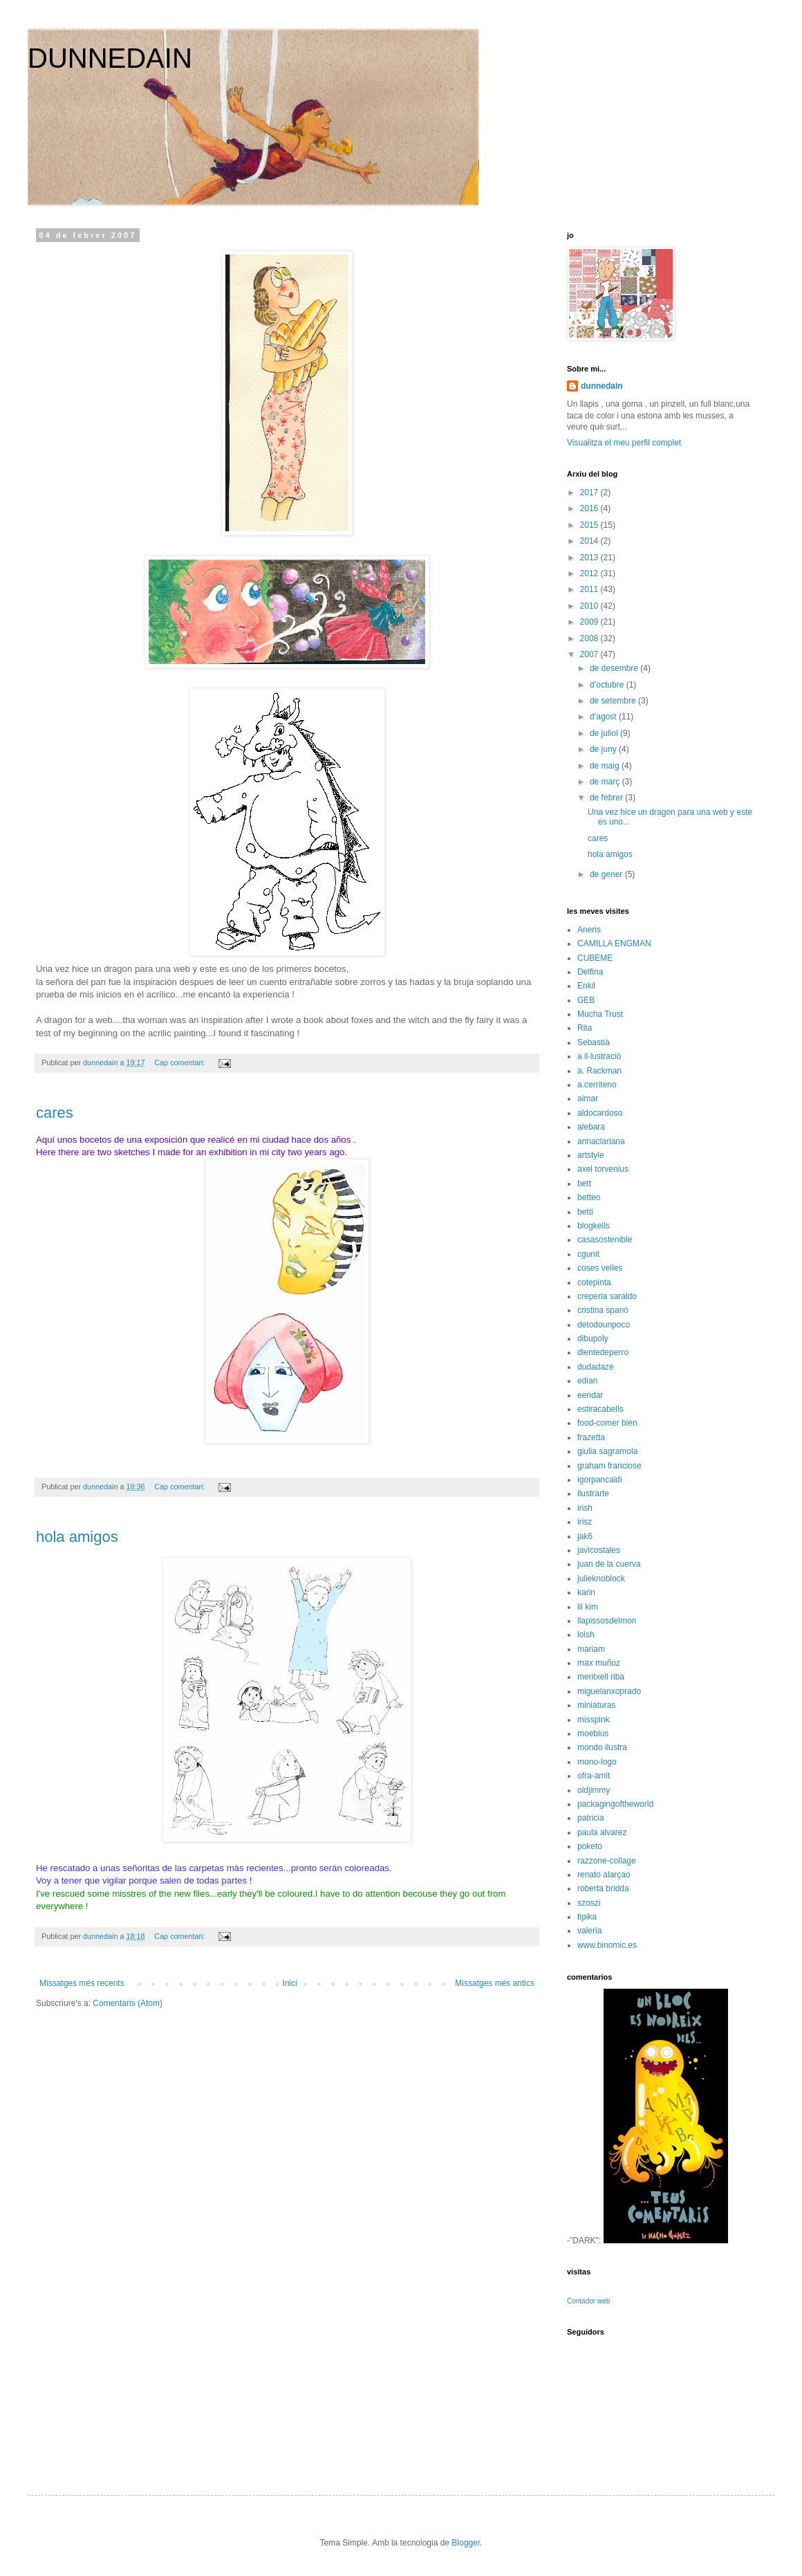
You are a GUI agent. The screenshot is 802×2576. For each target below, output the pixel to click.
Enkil (586, 986)
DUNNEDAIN (110, 58)
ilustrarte (593, 1493)
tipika (587, 1917)
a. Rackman (599, 1071)
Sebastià (593, 1042)
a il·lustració (599, 1056)
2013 (590, 557)
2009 (590, 622)
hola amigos (77, 1536)
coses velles (599, 1268)
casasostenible (604, 1239)
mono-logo (597, 1762)
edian (587, 1381)
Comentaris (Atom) (127, 2003)
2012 (590, 573)
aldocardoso (599, 1113)
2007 (590, 654)
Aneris (589, 930)
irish (585, 1508)
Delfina (590, 972)
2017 (590, 492)
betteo (588, 1197)
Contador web (588, 2301)
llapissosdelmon (606, 1621)
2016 (590, 508)
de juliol (605, 733)
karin (586, 1592)
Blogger (465, 2543)
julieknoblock (601, 1578)
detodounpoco (603, 1325)
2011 (590, 589)
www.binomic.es (607, 1945)
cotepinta (594, 1282)
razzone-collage (606, 1861)
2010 (590, 606)
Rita (584, 1028)
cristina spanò (602, 1310)
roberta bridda (603, 1888)
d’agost (604, 716)
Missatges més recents (81, 1983)
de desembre (615, 668)
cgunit (588, 1254)
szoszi (588, 1903)
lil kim (587, 1607)
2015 (590, 525)
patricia (590, 1818)
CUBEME (595, 958)
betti (585, 1212)
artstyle (590, 1155)
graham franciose (609, 1466)
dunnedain (602, 386)
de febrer (607, 797)
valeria (589, 1930)
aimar (587, 1098)
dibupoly (592, 1338)
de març (606, 781)
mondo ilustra (602, 1747)
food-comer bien (607, 1423)
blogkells (593, 1226)
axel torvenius (602, 1169)
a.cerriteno (597, 1084)
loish (586, 1634)
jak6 (585, 1536)
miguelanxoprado (609, 1691)
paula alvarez (601, 1832)
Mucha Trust (600, 1014)
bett (584, 1183)
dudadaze (595, 1367)
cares (54, 1112)
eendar (590, 1395)
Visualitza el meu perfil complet (624, 443)
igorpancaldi (599, 1479)
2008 (590, 638)
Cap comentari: (180, 1062)
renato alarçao (604, 1874)
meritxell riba (600, 1677)
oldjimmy (593, 1790)
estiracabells (600, 1409)
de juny (604, 749)
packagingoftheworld (615, 1804)
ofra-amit (593, 1776)
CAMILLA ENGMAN (614, 943)
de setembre (614, 701)
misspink (593, 1719)
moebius (592, 1733)
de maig (606, 766)
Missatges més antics (494, 1983)
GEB (586, 1000)
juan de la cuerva (608, 1564)
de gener (607, 874)
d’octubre (608, 685)
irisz (584, 1522)
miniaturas (596, 1705)
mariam (591, 1649)
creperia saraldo (607, 1296)
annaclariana (601, 1141)
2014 (590, 541)
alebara (591, 1127)
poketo (589, 1846)
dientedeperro (602, 1352)
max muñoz (598, 1663)
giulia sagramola (607, 1451)
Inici (289, 1983)
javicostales (598, 1550)
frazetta (591, 1437)
